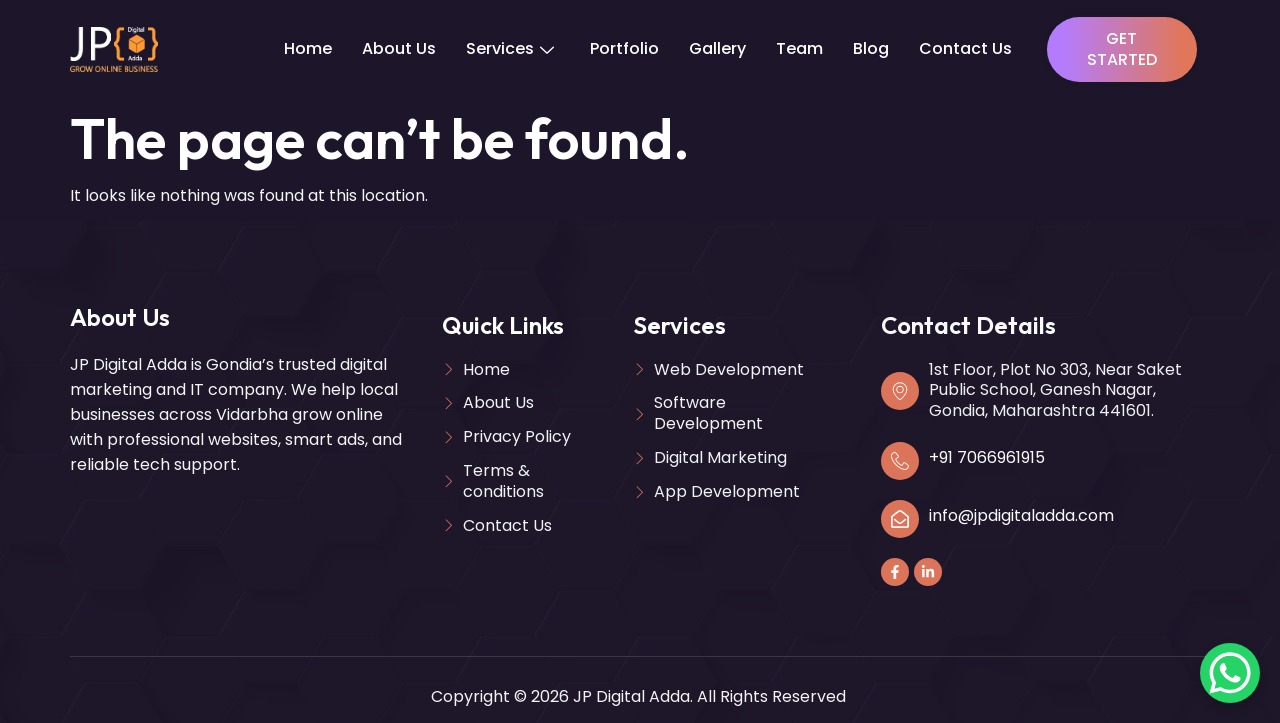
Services (510, 48)
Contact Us (965, 48)
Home (308, 48)
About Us (399, 48)
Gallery (717, 48)
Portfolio (624, 48)
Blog (871, 48)
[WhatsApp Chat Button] (1230, 673)
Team (799, 48)
